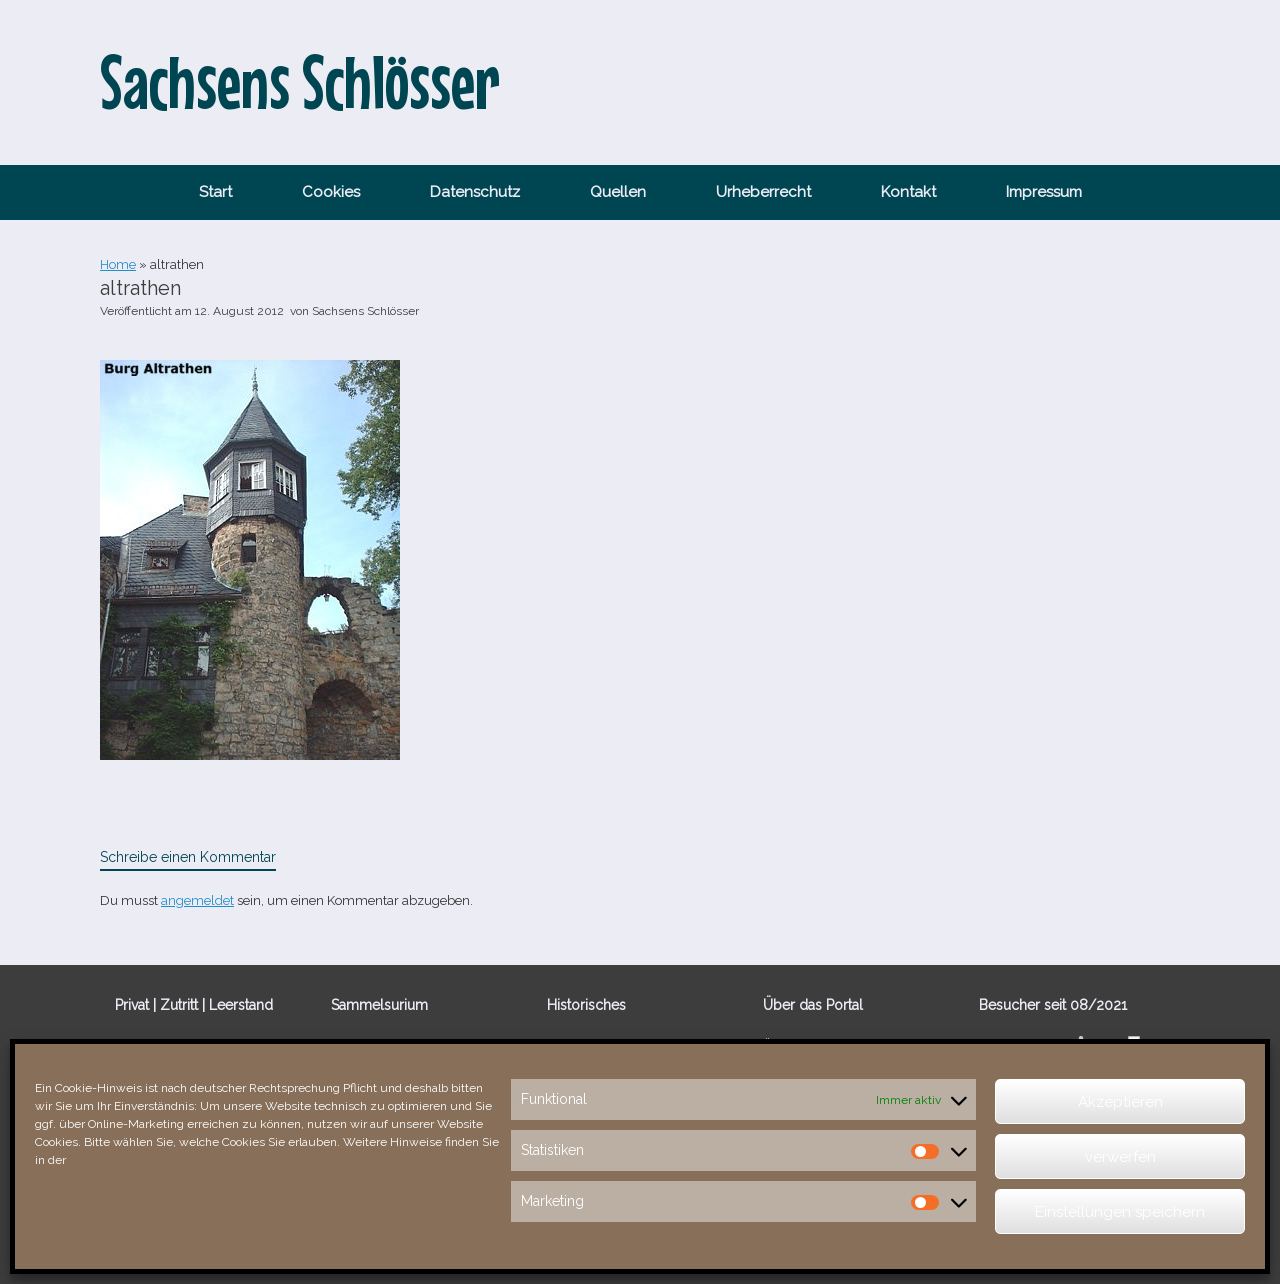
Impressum (1044, 192)
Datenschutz (475, 192)
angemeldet (197, 900)
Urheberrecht (763, 192)
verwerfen (1120, 1157)
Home (118, 264)
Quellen (618, 192)
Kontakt (908, 192)
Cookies (331, 192)
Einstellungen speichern (1120, 1212)
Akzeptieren (1120, 1102)
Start (215, 192)
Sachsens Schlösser (365, 311)
